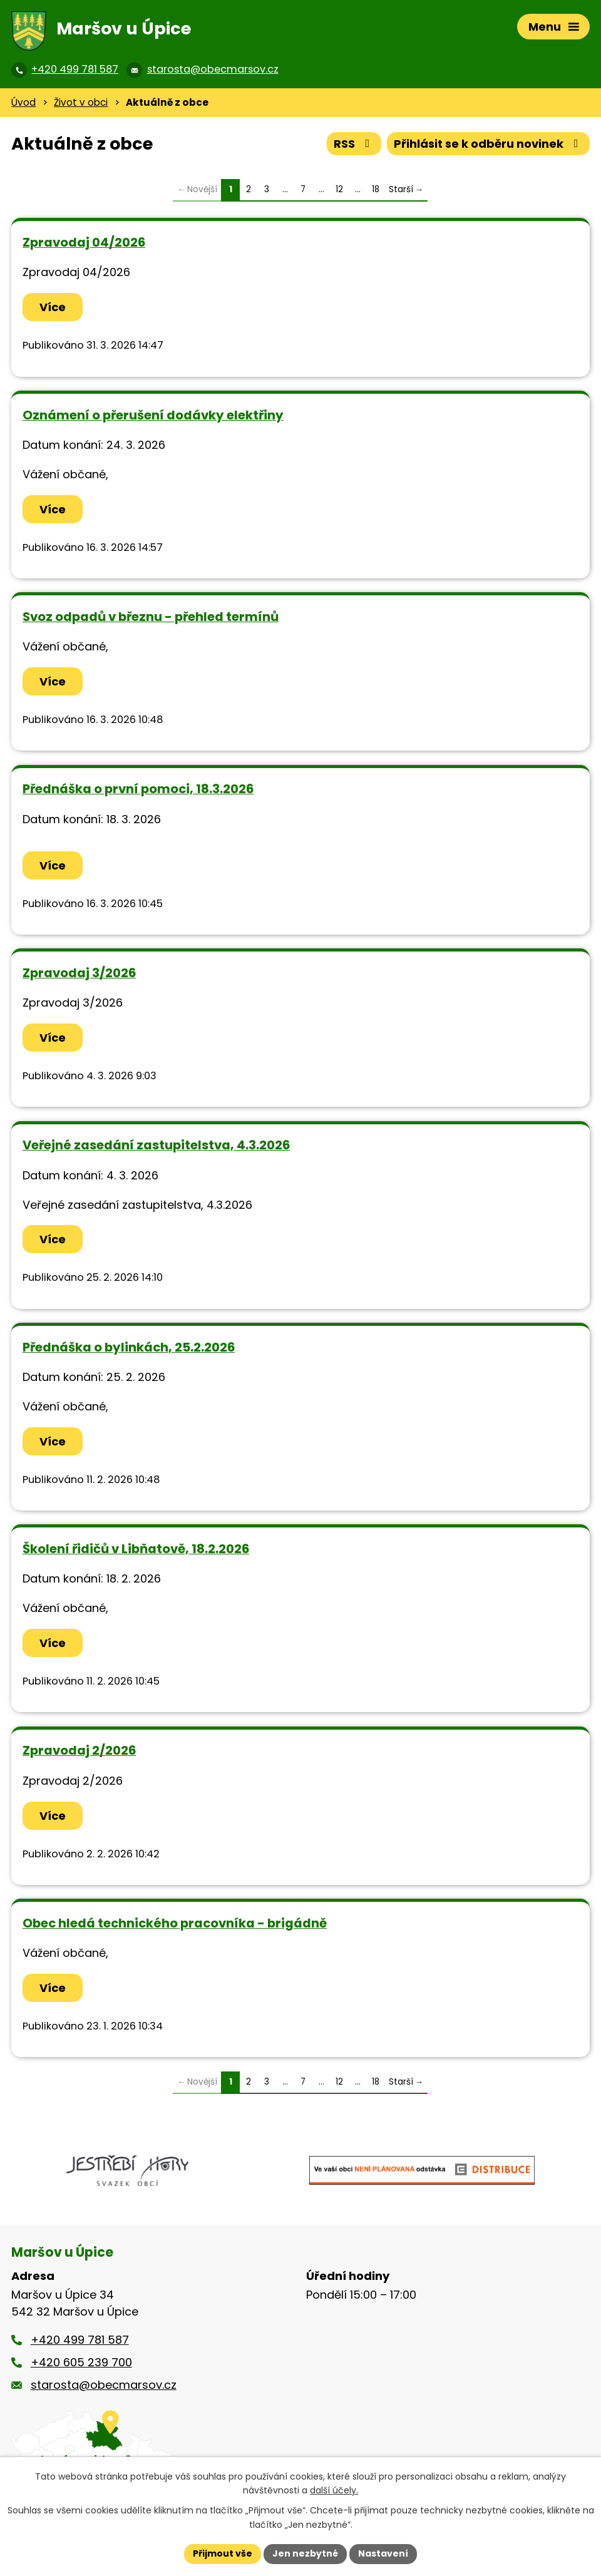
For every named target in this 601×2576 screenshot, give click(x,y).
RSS (354, 143)
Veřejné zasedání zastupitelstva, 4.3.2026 (156, 1145)
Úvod (23, 102)
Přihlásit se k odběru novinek (488, 143)
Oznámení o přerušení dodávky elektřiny (153, 415)
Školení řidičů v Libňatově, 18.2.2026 (136, 1548)
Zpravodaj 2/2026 (79, 1750)
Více (52, 307)
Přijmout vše (222, 2553)
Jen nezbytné (305, 2553)
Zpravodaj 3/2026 (79, 973)
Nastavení (383, 2553)
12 (339, 189)
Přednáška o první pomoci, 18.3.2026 (138, 789)
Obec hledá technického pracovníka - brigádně (175, 1923)
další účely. (334, 2491)
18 (375, 189)
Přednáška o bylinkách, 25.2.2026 (129, 1347)
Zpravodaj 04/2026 (84, 242)
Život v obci (81, 102)
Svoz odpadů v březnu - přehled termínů (151, 616)
